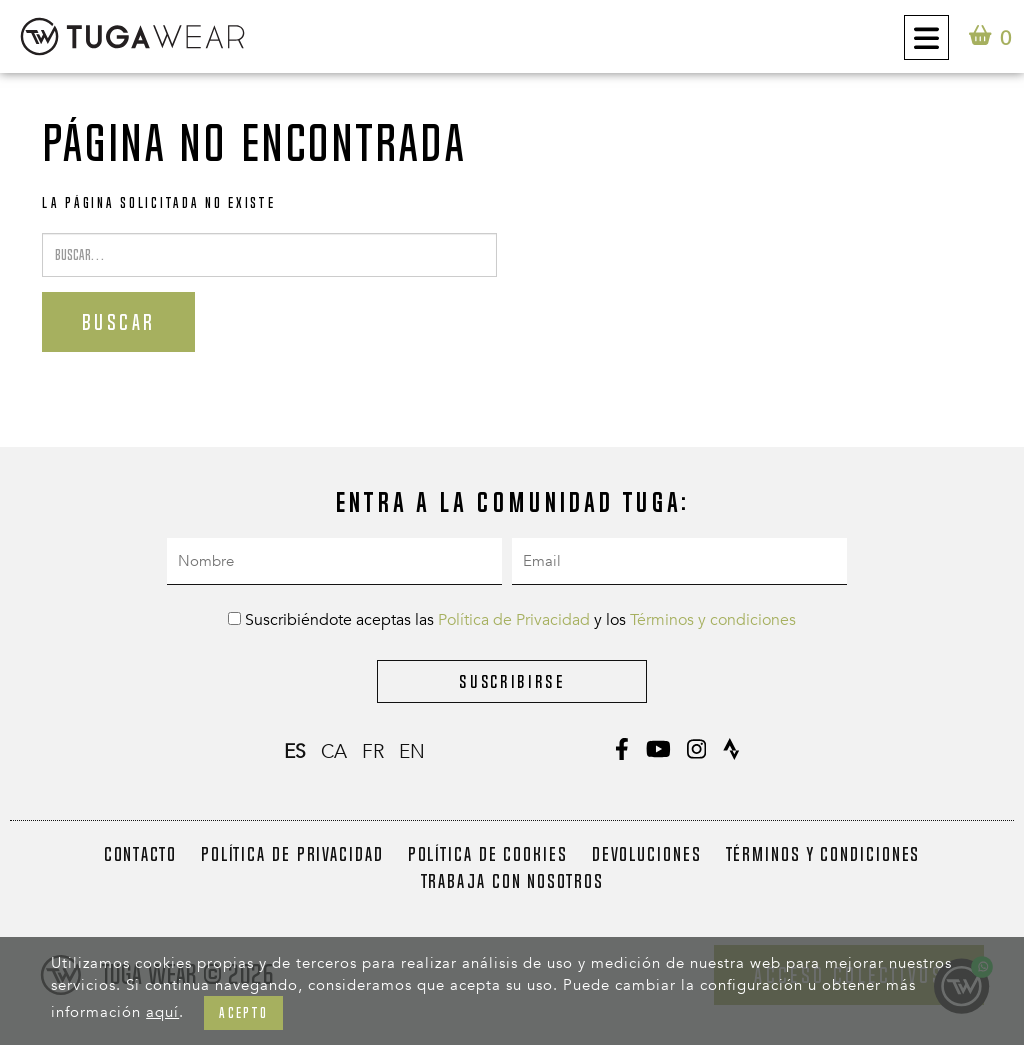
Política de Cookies (488, 854)
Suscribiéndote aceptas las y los (512, 620)
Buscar (118, 322)
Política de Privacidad (514, 620)
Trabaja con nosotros (512, 881)
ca (334, 752)
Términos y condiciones (713, 620)
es (295, 752)
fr (373, 752)
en (412, 752)
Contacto (140, 854)
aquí (162, 1012)
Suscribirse (512, 681)
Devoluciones (647, 854)
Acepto (243, 1012)
